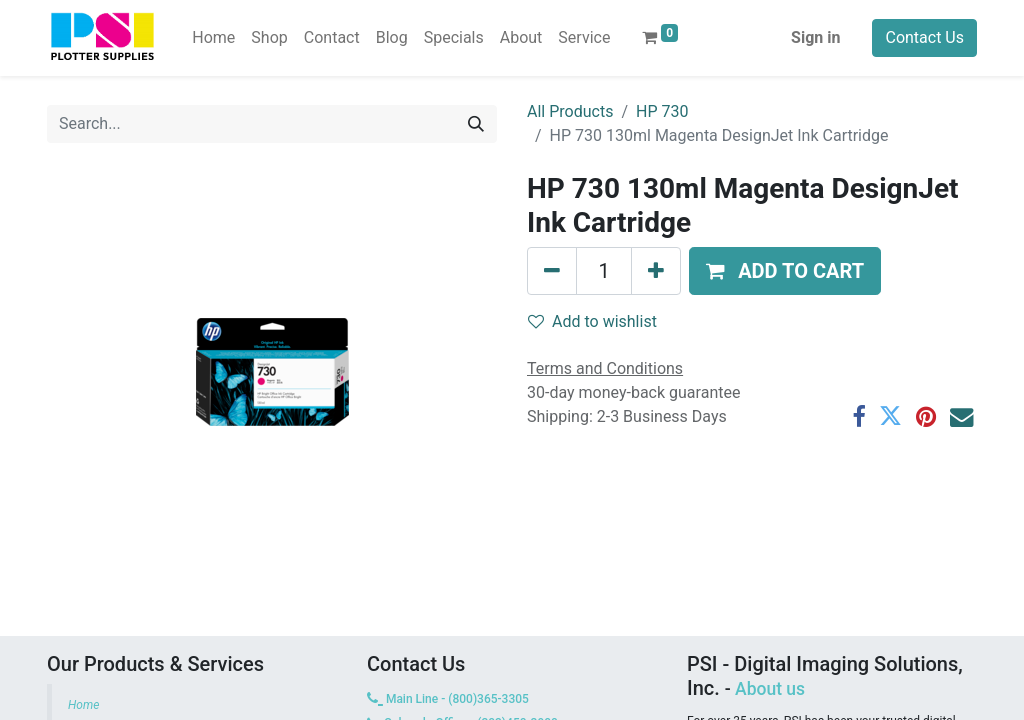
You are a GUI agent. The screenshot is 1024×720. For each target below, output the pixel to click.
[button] (785, 271)
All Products (570, 111)
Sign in (815, 37)
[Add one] (656, 271)
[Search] (476, 124)
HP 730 (662, 111)
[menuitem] (213, 38)
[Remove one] (552, 271)
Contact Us (924, 37)
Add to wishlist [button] (592, 321)
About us (770, 689)
